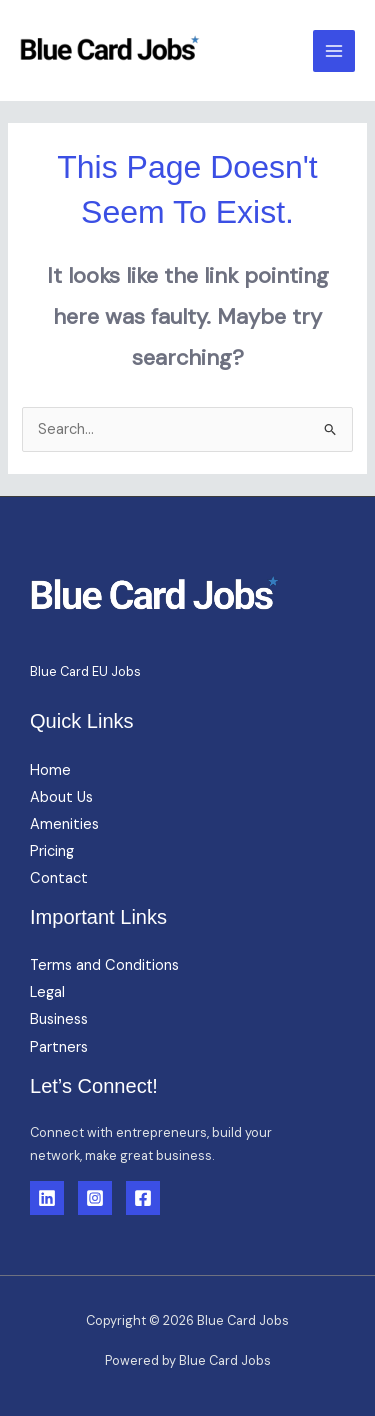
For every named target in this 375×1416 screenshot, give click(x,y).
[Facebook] (143, 1198)
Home (50, 770)
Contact (59, 878)
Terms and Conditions (104, 965)
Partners (59, 1047)
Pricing (52, 851)
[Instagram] (95, 1198)
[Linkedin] (47, 1198)
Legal (47, 992)
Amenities (64, 824)
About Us (61, 797)
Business (59, 1019)
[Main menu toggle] (334, 51)
